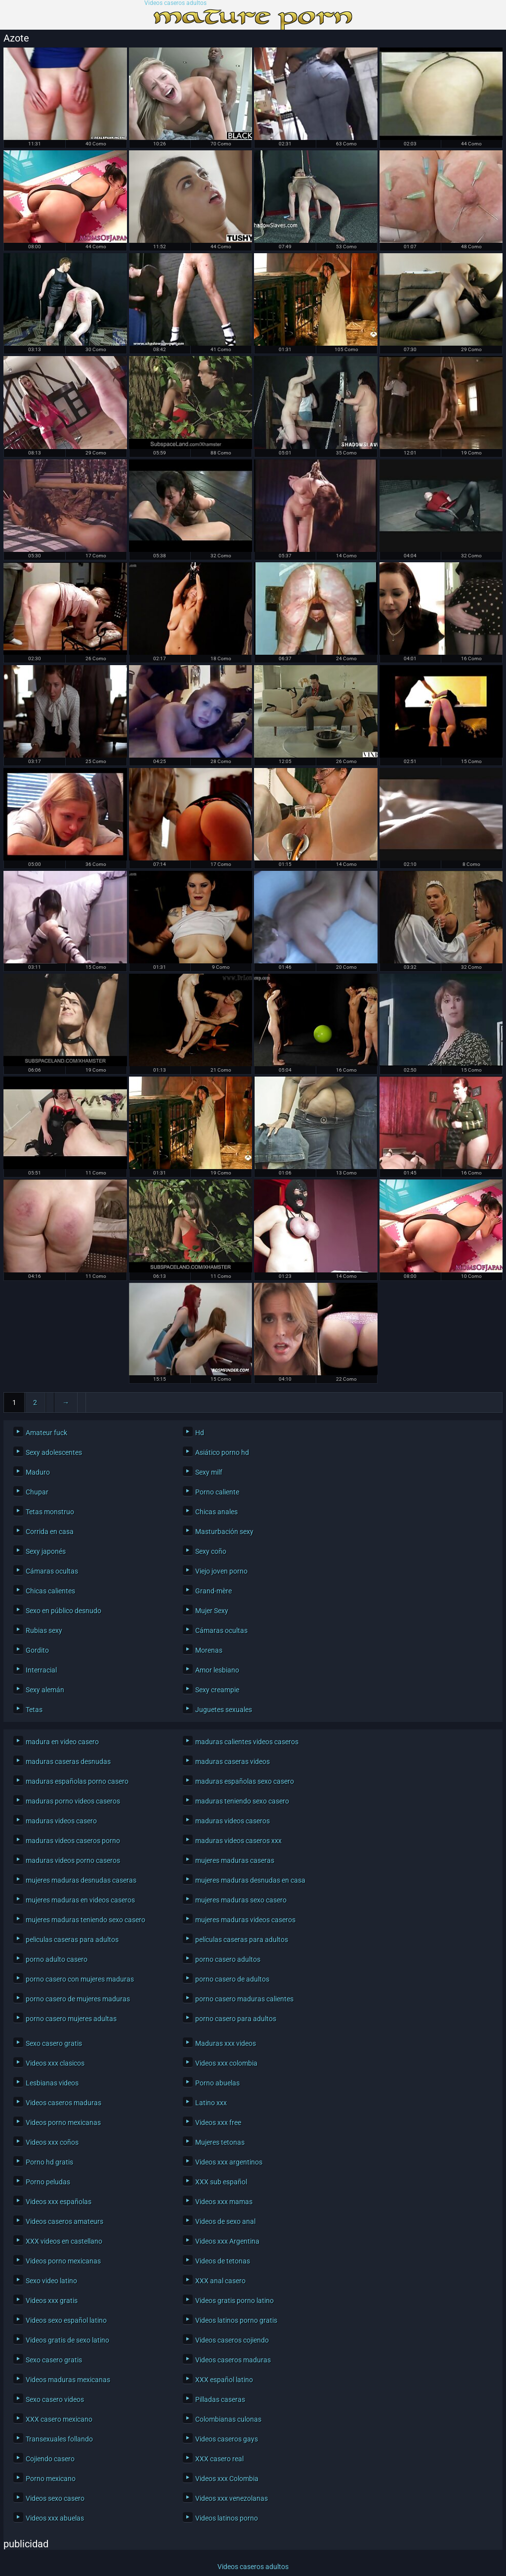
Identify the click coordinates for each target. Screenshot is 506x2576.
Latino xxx (211, 2103)
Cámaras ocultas (52, 1571)
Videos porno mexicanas (63, 2122)
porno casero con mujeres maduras (80, 1979)
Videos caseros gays (226, 2439)
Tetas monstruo (50, 1512)
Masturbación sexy (224, 1532)
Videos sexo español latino (66, 2320)
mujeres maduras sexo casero (241, 1900)
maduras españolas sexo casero (244, 1781)
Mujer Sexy (211, 1611)
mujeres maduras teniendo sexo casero (85, 1920)
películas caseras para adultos (241, 1939)
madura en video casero (62, 1742)
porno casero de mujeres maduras (78, 1999)
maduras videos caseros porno (73, 1841)
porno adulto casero (56, 1959)
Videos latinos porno (226, 2518)
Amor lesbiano (217, 1670)
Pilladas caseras (220, 2399)
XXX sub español (221, 2182)
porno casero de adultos (232, 1979)
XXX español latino (224, 2380)
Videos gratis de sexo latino (67, 2340)
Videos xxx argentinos (228, 2162)
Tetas (34, 1710)
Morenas (208, 1650)
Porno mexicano (51, 2479)
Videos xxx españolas (58, 2202)
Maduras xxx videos (225, 2043)
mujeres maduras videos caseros (245, 1920)
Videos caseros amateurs (64, 2221)
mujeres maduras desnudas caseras (81, 1880)
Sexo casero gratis (54, 2043)
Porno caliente (217, 1492)
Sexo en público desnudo (63, 1611)
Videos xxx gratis (52, 2301)
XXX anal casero (220, 2281)
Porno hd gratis (49, 2162)
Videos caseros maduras (63, 2103)
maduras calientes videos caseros (246, 1742)
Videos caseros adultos (175, 3)
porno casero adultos (227, 1959)
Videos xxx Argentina (227, 2241)
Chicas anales (216, 1512)
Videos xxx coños (52, 2142)
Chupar (37, 1492)
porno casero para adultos (235, 2019)
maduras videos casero (61, 1821)
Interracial (41, 1670)
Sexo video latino (51, 2281)
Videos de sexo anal (225, 2221)
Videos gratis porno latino (234, 2301)
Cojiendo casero (50, 2459)
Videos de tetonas (222, 2261)
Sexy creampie (217, 1690)
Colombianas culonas (228, 2419)
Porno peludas (48, 2182)
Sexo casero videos (55, 2399)
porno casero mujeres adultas (71, 2019)
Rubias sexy (44, 1630)
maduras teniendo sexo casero (242, 1801)
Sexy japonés (46, 1551)
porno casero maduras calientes (244, 1999)
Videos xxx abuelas (55, 2518)
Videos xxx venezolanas (231, 2498)
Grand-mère (213, 1591)
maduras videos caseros (232, 1821)
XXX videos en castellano (64, 2241)
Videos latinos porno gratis (236, 2320)
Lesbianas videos (52, 2083)
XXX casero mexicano (59, 2419)
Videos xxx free (218, 2122)
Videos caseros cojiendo (232, 2340)
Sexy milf (208, 1472)
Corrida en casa (50, 1532)
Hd (199, 1433)
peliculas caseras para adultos (72, 1939)
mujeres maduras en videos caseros (80, 1900)
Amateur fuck (46, 1433)
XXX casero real (219, 2459)
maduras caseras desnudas (68, 1761)
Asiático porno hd (222, 1452)
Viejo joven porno (221, 1571)
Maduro (38, 1472)
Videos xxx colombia (226, 2063)
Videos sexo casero (55, 2498)
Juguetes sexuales (223, 1710)
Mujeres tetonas (220, 2142)
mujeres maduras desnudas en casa (250, 1880)
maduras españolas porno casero (77, 1781)
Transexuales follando (59, 2439)
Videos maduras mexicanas (68, 2380)
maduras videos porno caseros (73, 1860)
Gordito (37, 1650)
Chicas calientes (50, 1591)
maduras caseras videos (232, 1761)
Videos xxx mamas (224, 2202)
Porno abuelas (217, 2083)
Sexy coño (210, 1551)
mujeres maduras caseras (234, 1860)
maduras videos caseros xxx (238, 1841)
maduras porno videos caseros (73, 1801)
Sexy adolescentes (54, 1452)
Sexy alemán (45, 1690)
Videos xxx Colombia (226, 2479)
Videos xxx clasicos (55, 2063)
